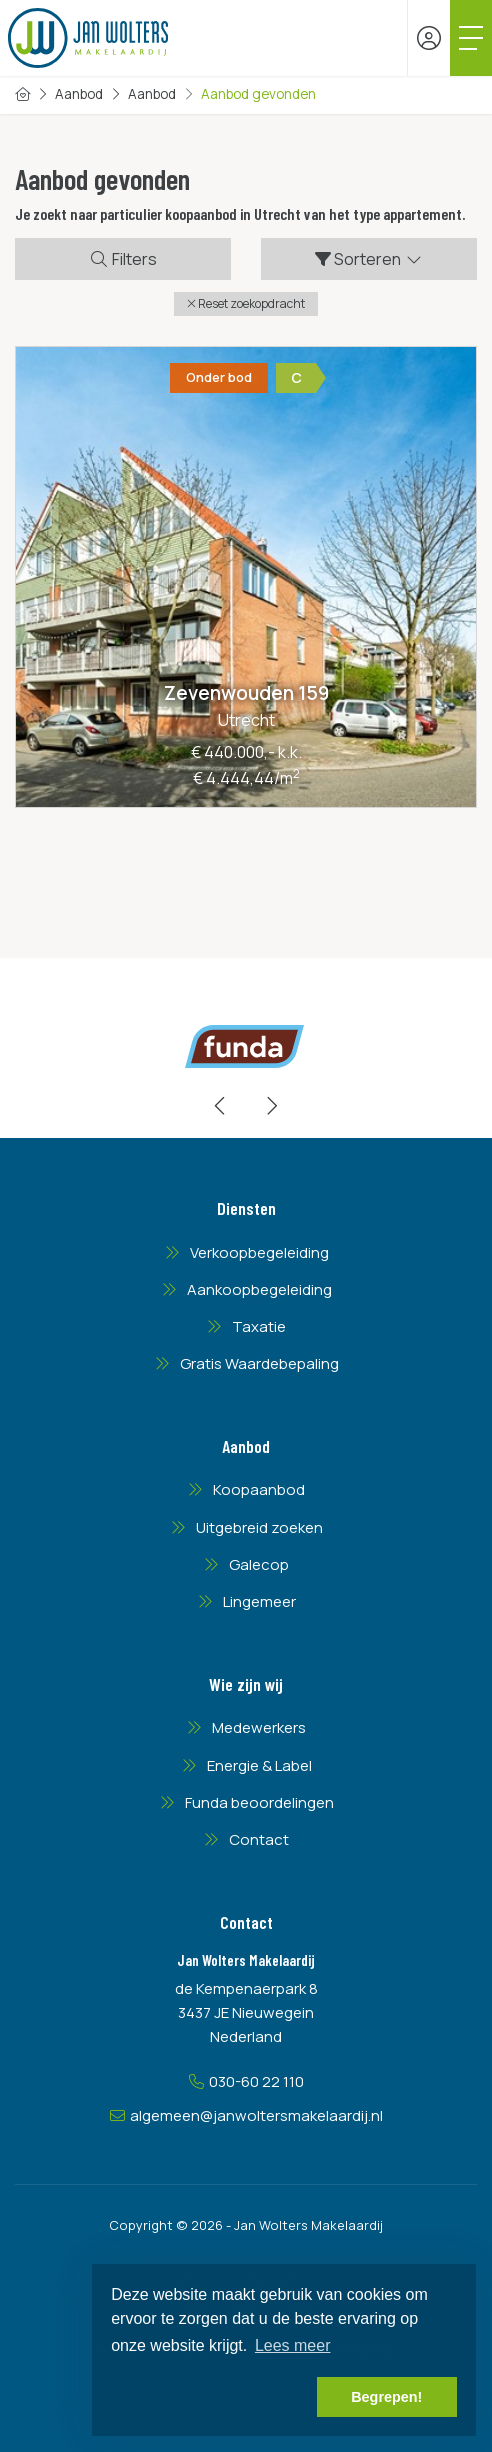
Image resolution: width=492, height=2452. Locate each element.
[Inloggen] (429, 38)
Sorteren (369, 259)
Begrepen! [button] (386, 2397)
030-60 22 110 (256, 2081)
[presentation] (221, 1106)
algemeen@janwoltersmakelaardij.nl (256, 2115)
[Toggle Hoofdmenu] (471, 38)
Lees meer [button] (293, 2345)
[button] (246, 304)
